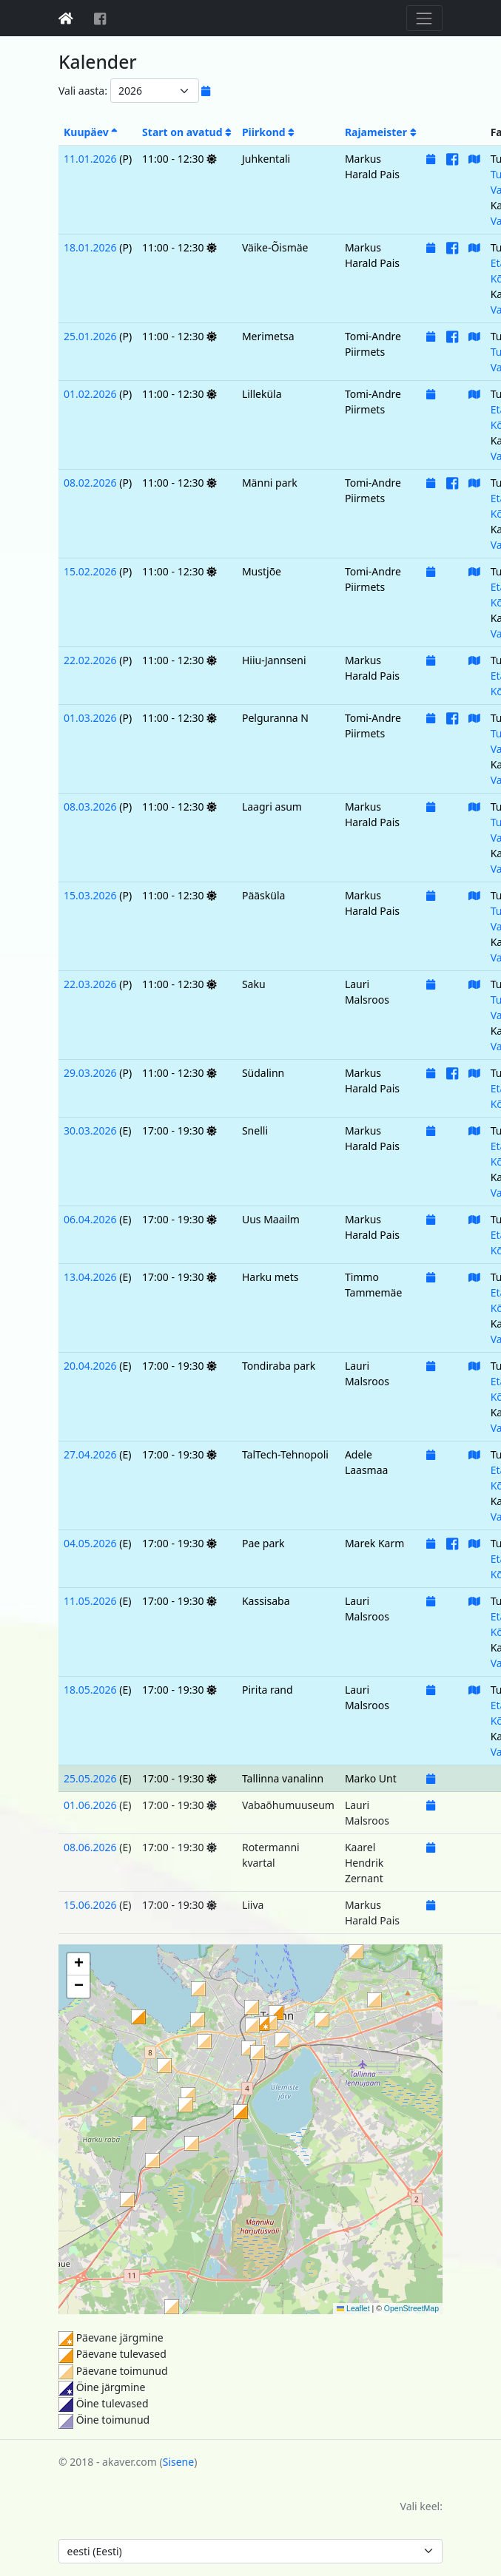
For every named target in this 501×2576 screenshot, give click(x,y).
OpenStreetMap (411, 2308)
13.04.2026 (90, 1277)
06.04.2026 (90, 1219)
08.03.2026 (90, 806)
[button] (282, 2039)
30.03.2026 (90, 1130)
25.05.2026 (90, 1778)
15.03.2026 (90, 895)
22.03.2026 (90, 984)
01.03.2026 (90, 718)
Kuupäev (91, 132)
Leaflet (353, 2308)
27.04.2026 (90, 1454)
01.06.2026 (90, 1805)
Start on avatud (187, 132)
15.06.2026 (90, 1905)
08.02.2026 (90, 483)
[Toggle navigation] (424, 18)
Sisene (178, 2462)
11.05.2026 (90, 1601)
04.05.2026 (90, 1543)
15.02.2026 (90, 571)
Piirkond (268, 132)
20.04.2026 (90, 1366)
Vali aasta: (82, 91)
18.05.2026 (90, 1690)
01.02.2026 (90, 394)
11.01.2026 (90, 159)
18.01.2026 (90, 247)
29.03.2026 (90, 1073)
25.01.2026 (90, 336)
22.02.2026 (90, 660)
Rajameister (380, 132)
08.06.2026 (90, 1847)
